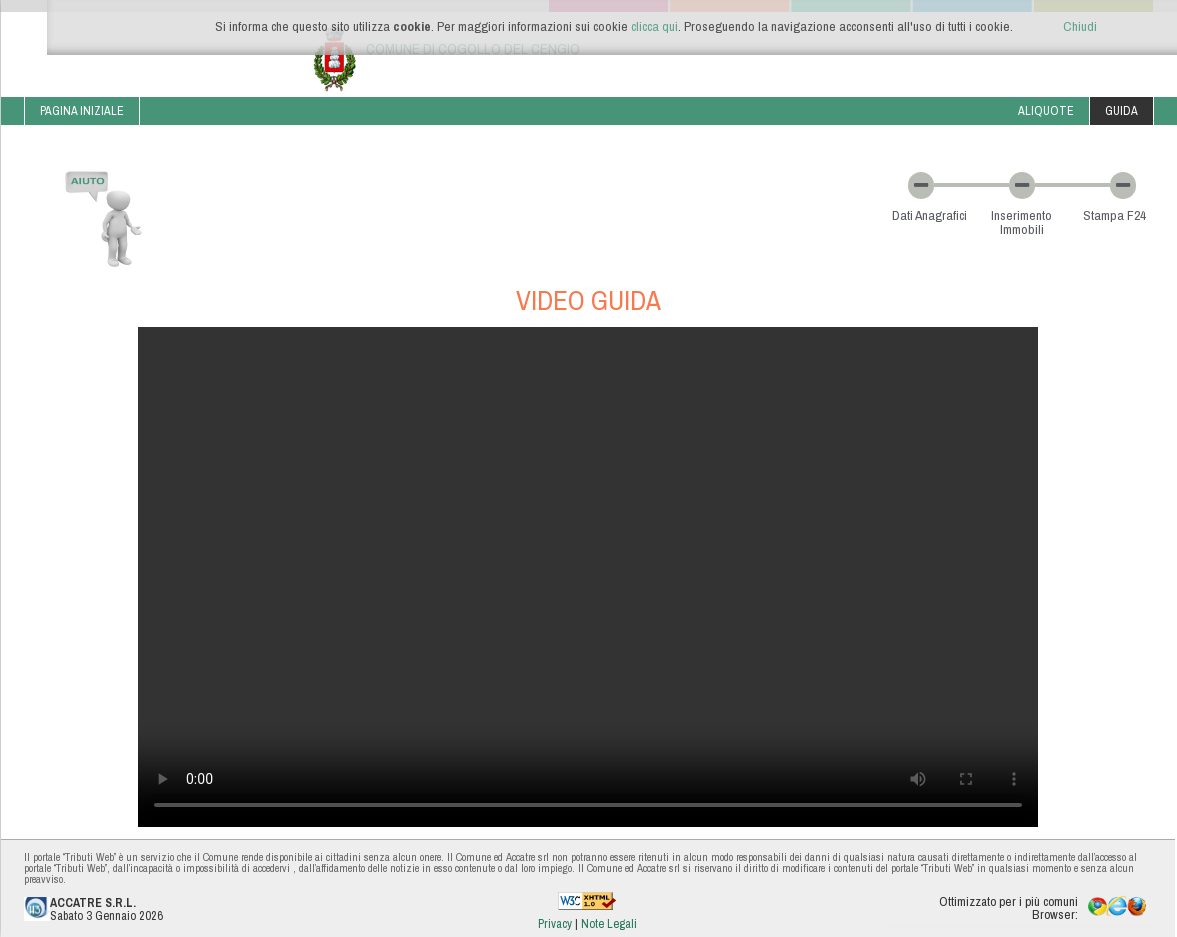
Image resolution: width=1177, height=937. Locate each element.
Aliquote (1046, 110)
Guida (1121, 110)
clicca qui (654, 26)
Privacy (556, 923)
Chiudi (1080, 26)
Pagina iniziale (82, 110)
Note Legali (609, 923)
